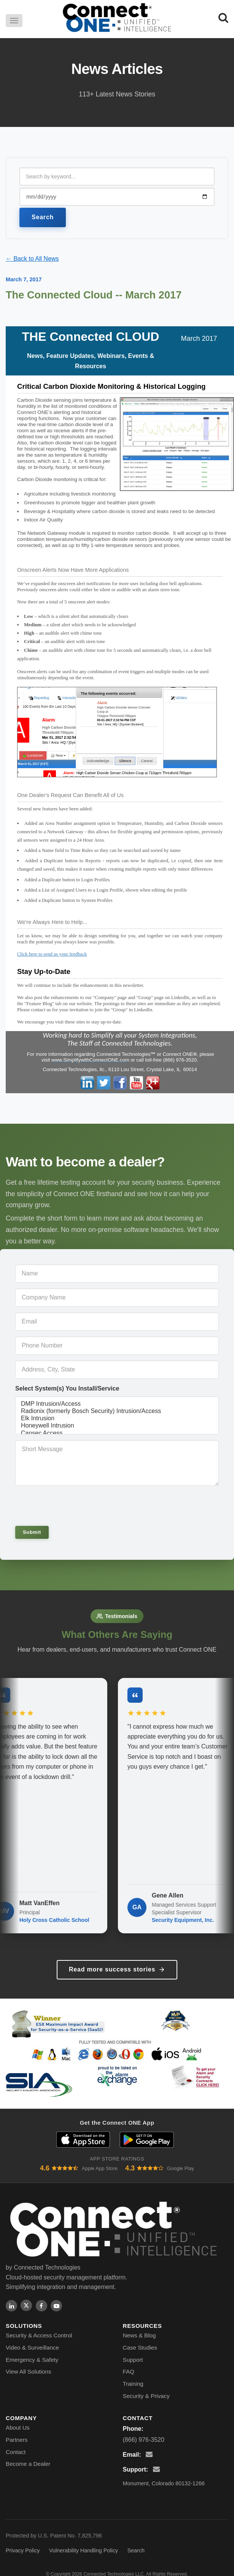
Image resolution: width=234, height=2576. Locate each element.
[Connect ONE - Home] (117, 17)
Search (43, 217)
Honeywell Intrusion (117, 1425)
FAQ (128, 2371)
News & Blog (139, 2335)
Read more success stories (117, 1969)
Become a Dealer (28, 2464)
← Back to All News (32, 258)
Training (133, 2383)
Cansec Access (117, 1433)
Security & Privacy (146, 2396)
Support (133, 2359)
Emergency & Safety (32, 2359)
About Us (17, 2427)
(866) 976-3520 (143, 2439)
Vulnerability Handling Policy (83, 2550)
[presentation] (67, 1505)
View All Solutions (28, 2371)
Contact (15, 2452)
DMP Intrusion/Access (117, 1404)
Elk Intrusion (117, 1418)
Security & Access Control (39, 2335)
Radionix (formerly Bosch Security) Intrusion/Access (117, 1411)
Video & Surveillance (32, 2347)
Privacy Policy (23, 2550)
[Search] (223, 17)
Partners (16, 2439)
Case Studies (140, 2347)
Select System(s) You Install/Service (67, 1388)
